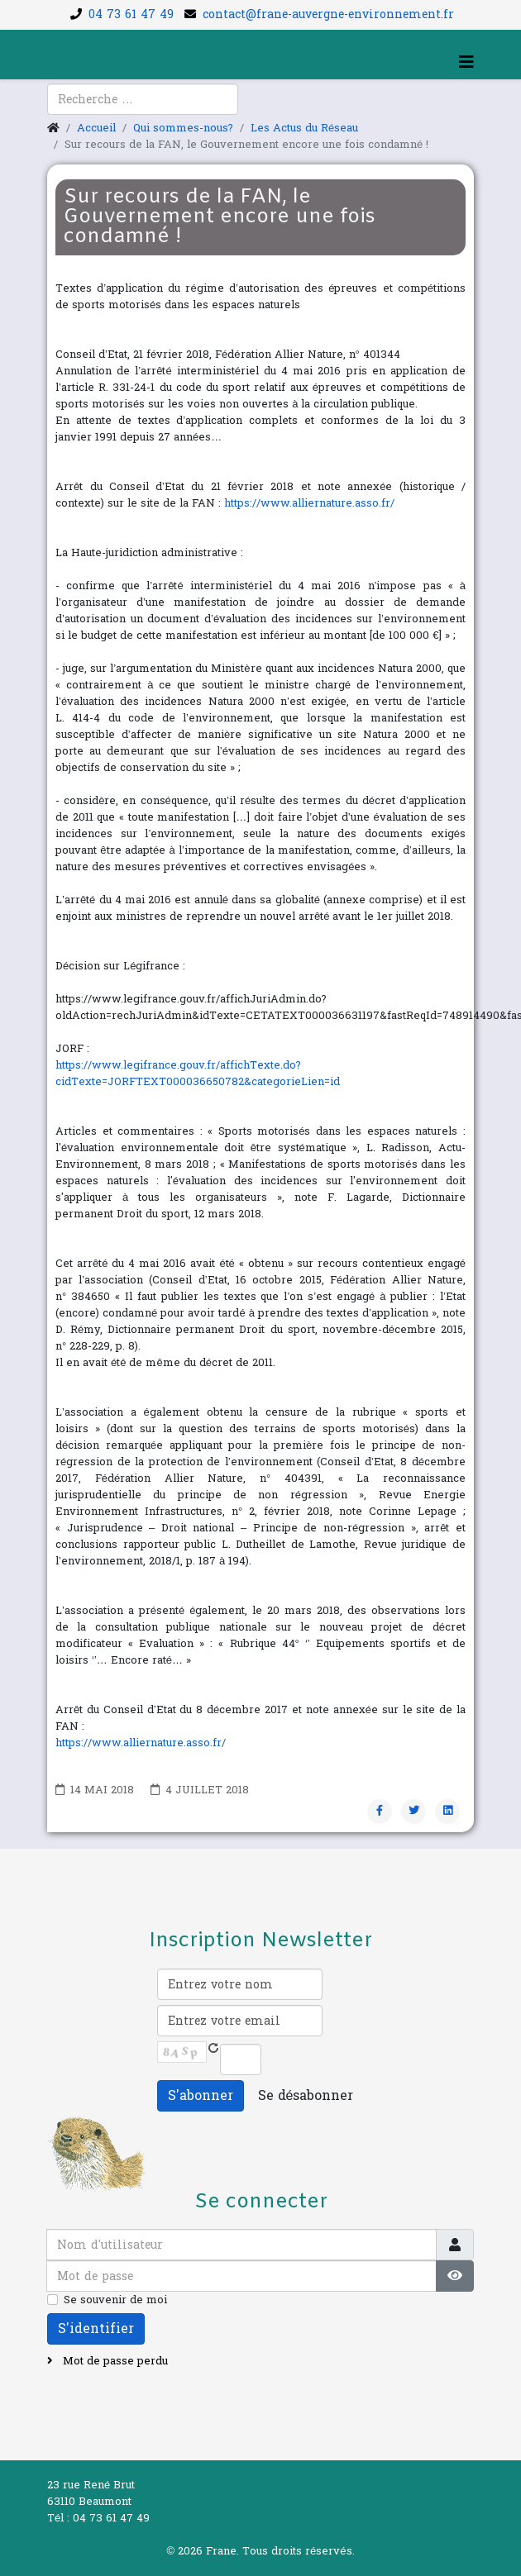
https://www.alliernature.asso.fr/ (309, 503)
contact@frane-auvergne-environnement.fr (328, 14)
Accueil (96, 128)
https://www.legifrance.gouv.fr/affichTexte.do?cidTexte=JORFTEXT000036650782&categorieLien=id (197, 1073)
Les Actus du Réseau (304, 128)
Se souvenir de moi (115, 2300)
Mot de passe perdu (114, 2361)
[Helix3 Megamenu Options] (466, 63)
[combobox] (142, 99)
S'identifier (96, 2328)
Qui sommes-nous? (183, 128)
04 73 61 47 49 (131, 14)
